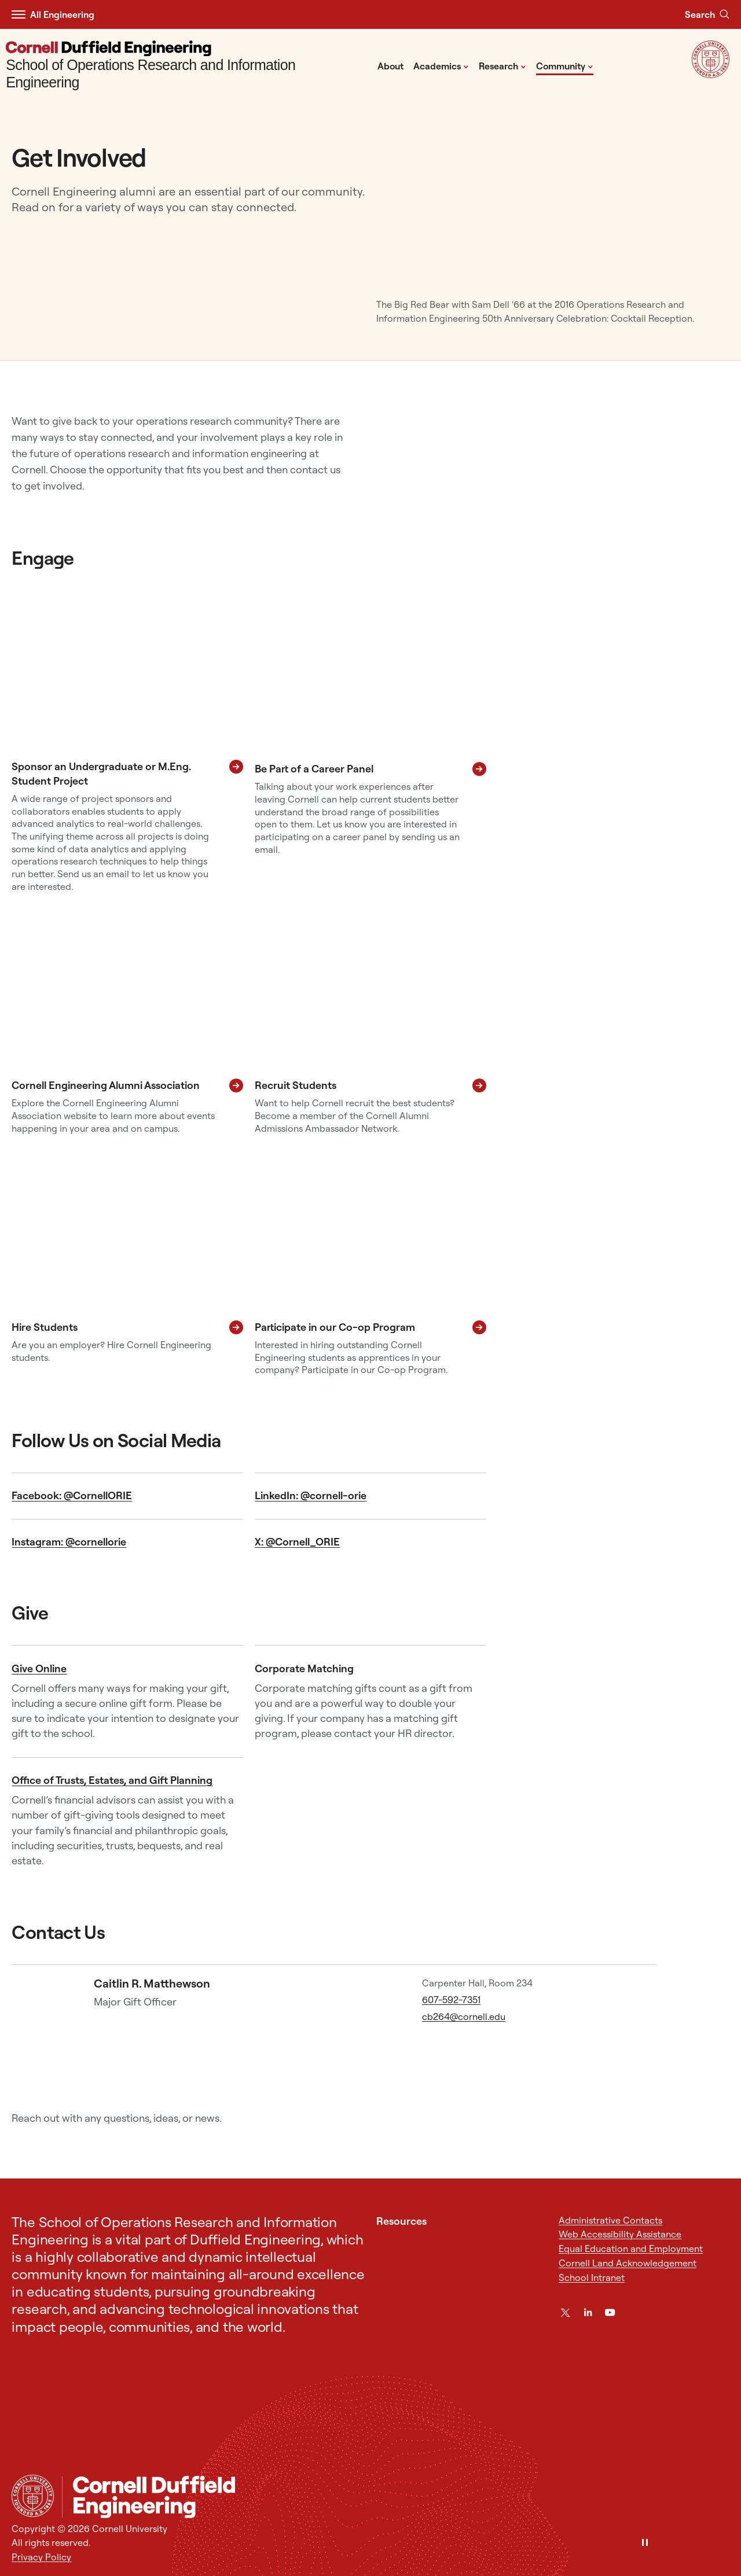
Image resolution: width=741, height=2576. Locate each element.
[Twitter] (565, 2312)
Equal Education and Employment (631, 2248)
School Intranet (592, 2277)
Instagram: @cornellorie (69, 1541)
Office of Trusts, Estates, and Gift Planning (112, 1780)
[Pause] (644, 2543)
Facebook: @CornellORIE (72, 1495)
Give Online (39, 1668)
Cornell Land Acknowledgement (627, 2263)
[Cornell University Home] (33, 2496)
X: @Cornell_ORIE (297, 1541)
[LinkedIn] (588, 2312)
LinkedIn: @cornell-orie (310, 1495)
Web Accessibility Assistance (620, 2234)
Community (564, 65)
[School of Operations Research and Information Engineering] (188, 66)
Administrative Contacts (610, 2220)
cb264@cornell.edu (463, 2016)
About (390, 66)
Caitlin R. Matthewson (152, 1983)
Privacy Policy (41, 2557)
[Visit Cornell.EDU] (710, 74)
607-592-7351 (451, 1999)
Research (502, 65)
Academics (441, 65)
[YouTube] (610, 2312)
